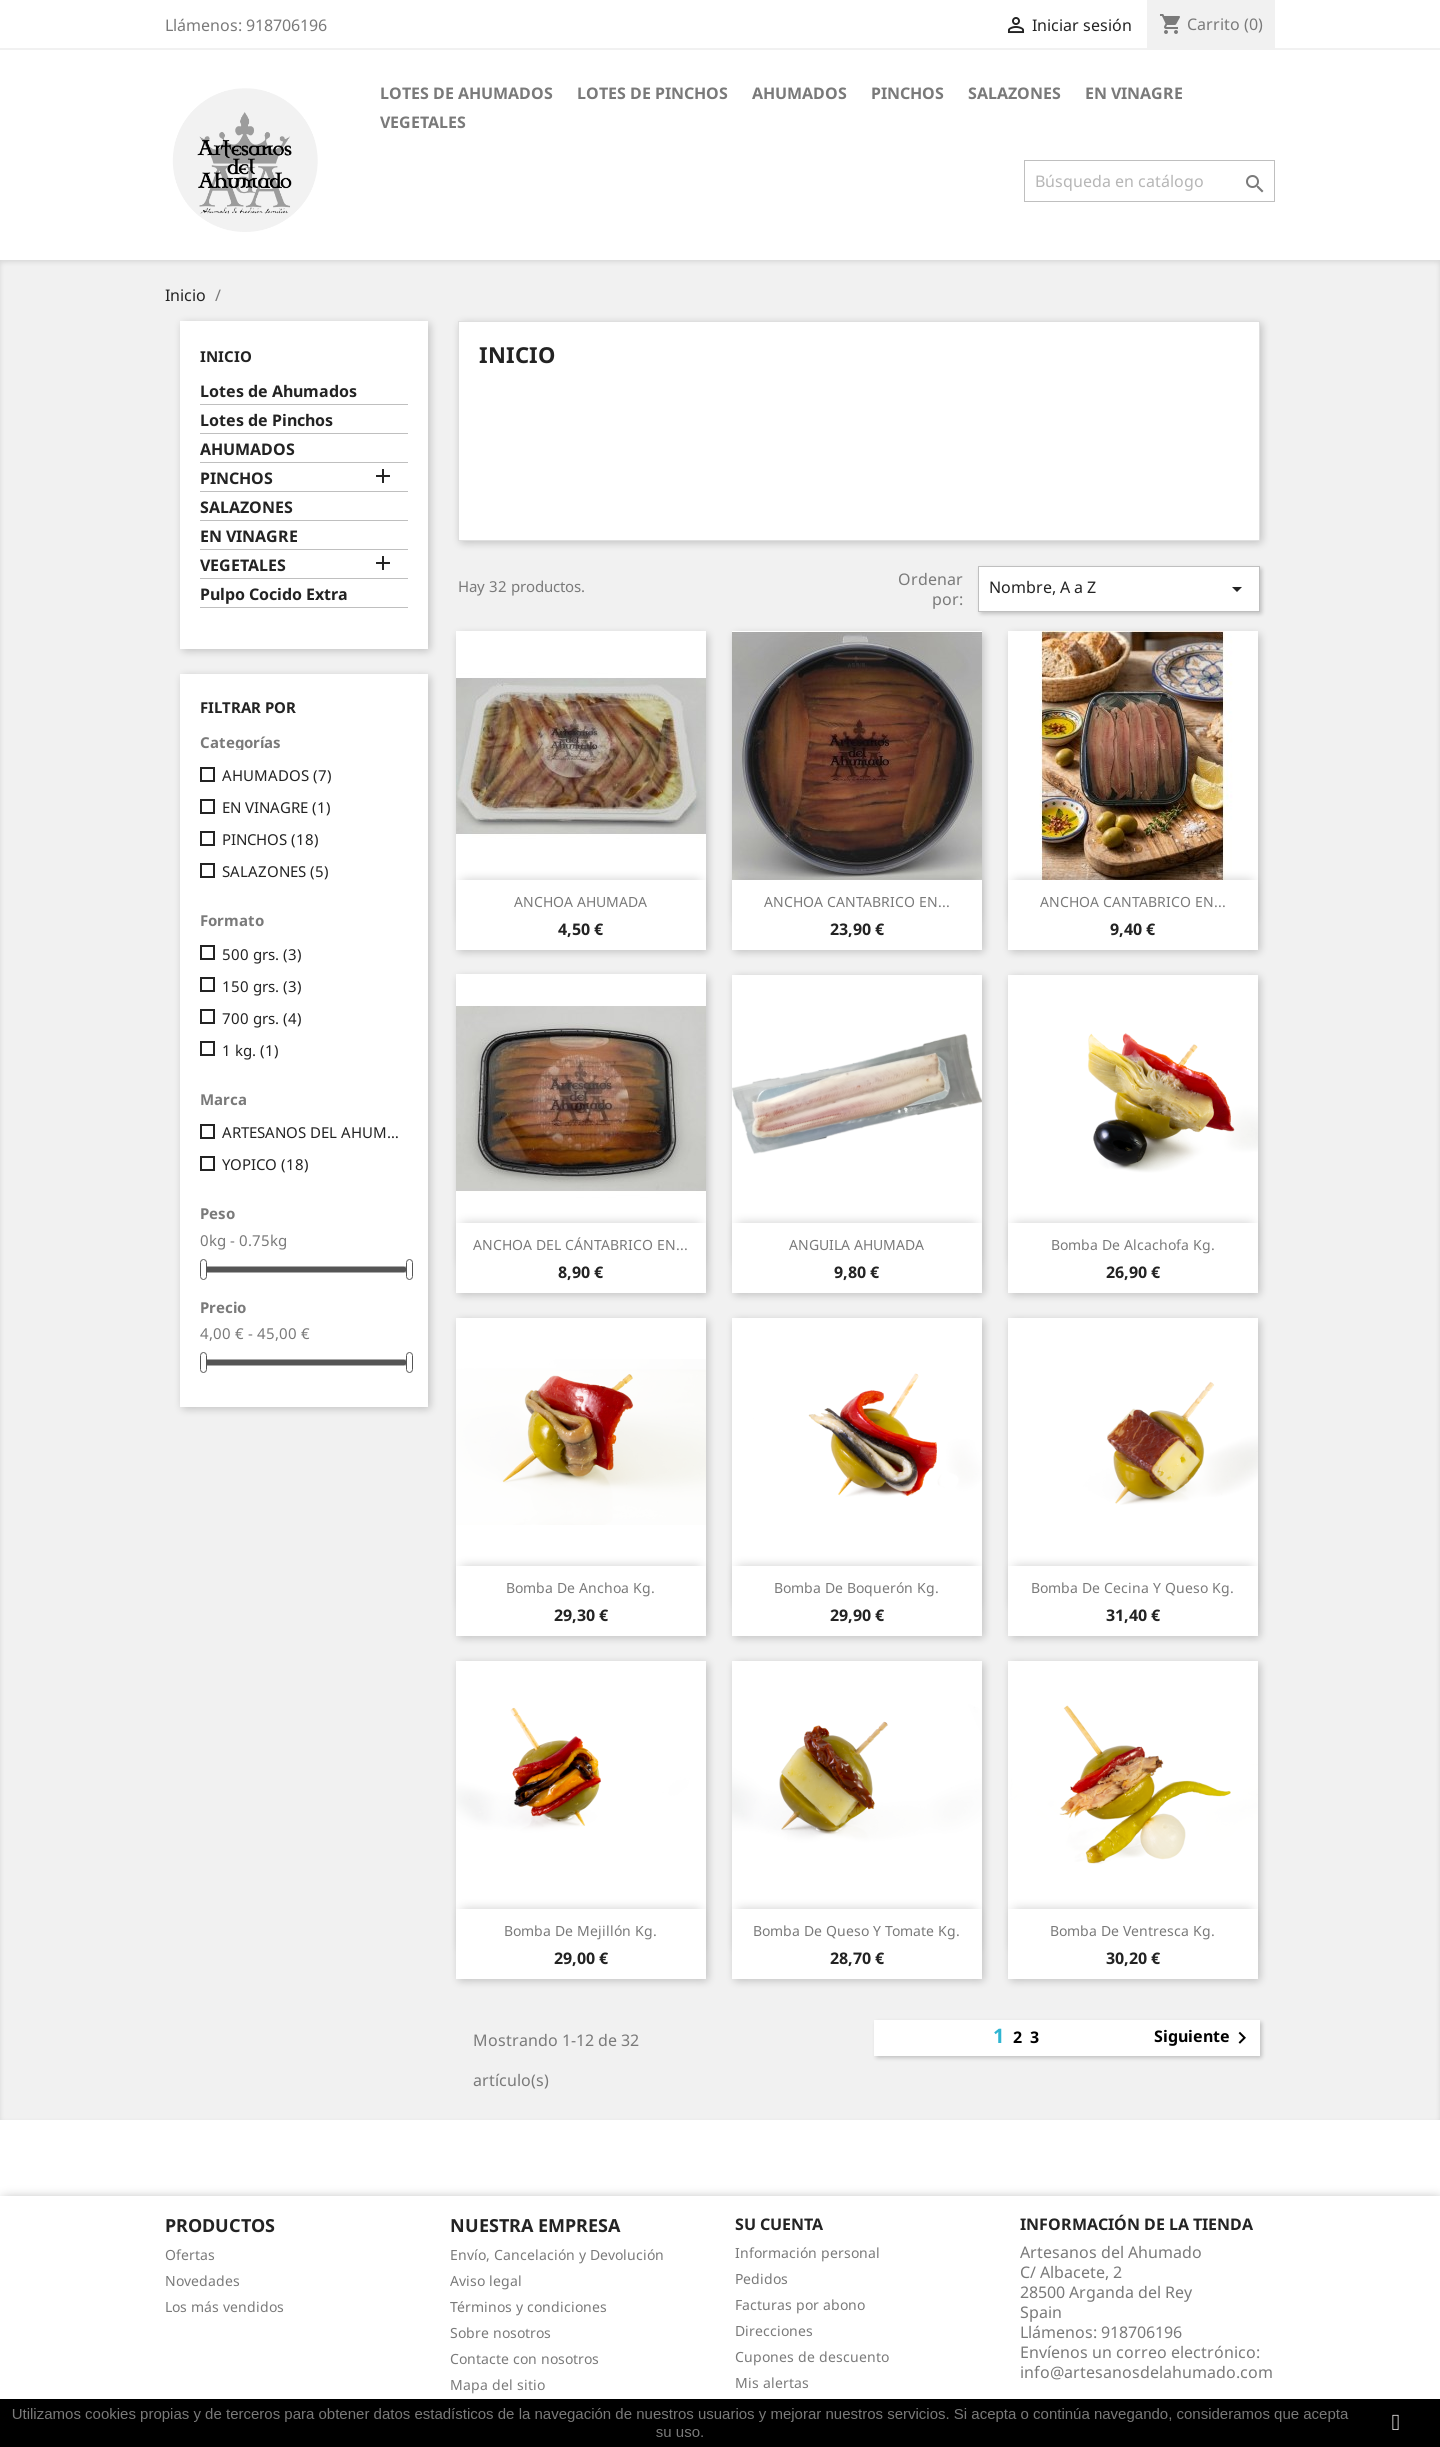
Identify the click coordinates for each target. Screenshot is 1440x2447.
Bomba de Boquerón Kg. (856, 1587)
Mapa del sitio (497, 2384)
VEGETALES (423, 122)
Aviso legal (486, 2280)
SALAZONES (1014, 93)
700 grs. (262, 1018)
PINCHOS (907, 93)
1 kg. (250, 1050)
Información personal (807, 2252)
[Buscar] (1149, 181)
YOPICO (265, 1164)
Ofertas (190, 2254)
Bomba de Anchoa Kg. (580, 1587)
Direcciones (774, 2330)
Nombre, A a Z (1119, 588)
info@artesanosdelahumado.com (1146, 2372)
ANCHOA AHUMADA (580, 901)
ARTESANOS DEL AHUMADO (311, 1132)
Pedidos (761, 2278)
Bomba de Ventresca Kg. (1132, 1930)
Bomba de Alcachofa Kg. (1133, 1244)
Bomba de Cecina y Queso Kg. (1132, 1587)
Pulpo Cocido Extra (274, 594)
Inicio (226, 356)
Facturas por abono (800, 2304)
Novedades (202, 2280)
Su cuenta (779, 2224)
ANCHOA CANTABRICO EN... (857, 901)
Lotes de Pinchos (652, 93)
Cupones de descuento (812, 2356)
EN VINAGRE (1134, 93)
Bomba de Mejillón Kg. (580, 1930)
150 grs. (262, 986)
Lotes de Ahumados (466, 93)
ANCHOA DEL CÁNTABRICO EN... (580, 1244)
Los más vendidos (224, 2306)
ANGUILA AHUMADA (856, 1244)
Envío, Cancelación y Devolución (557, 2254)
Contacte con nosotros (524, 2358)
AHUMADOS (799, 93)
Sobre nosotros (500, 2332)
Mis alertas (772, 2382)
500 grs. (262, 954)
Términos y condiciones (528, 2306)
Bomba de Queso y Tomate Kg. (856, 1930)
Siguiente (1204, 2038)
